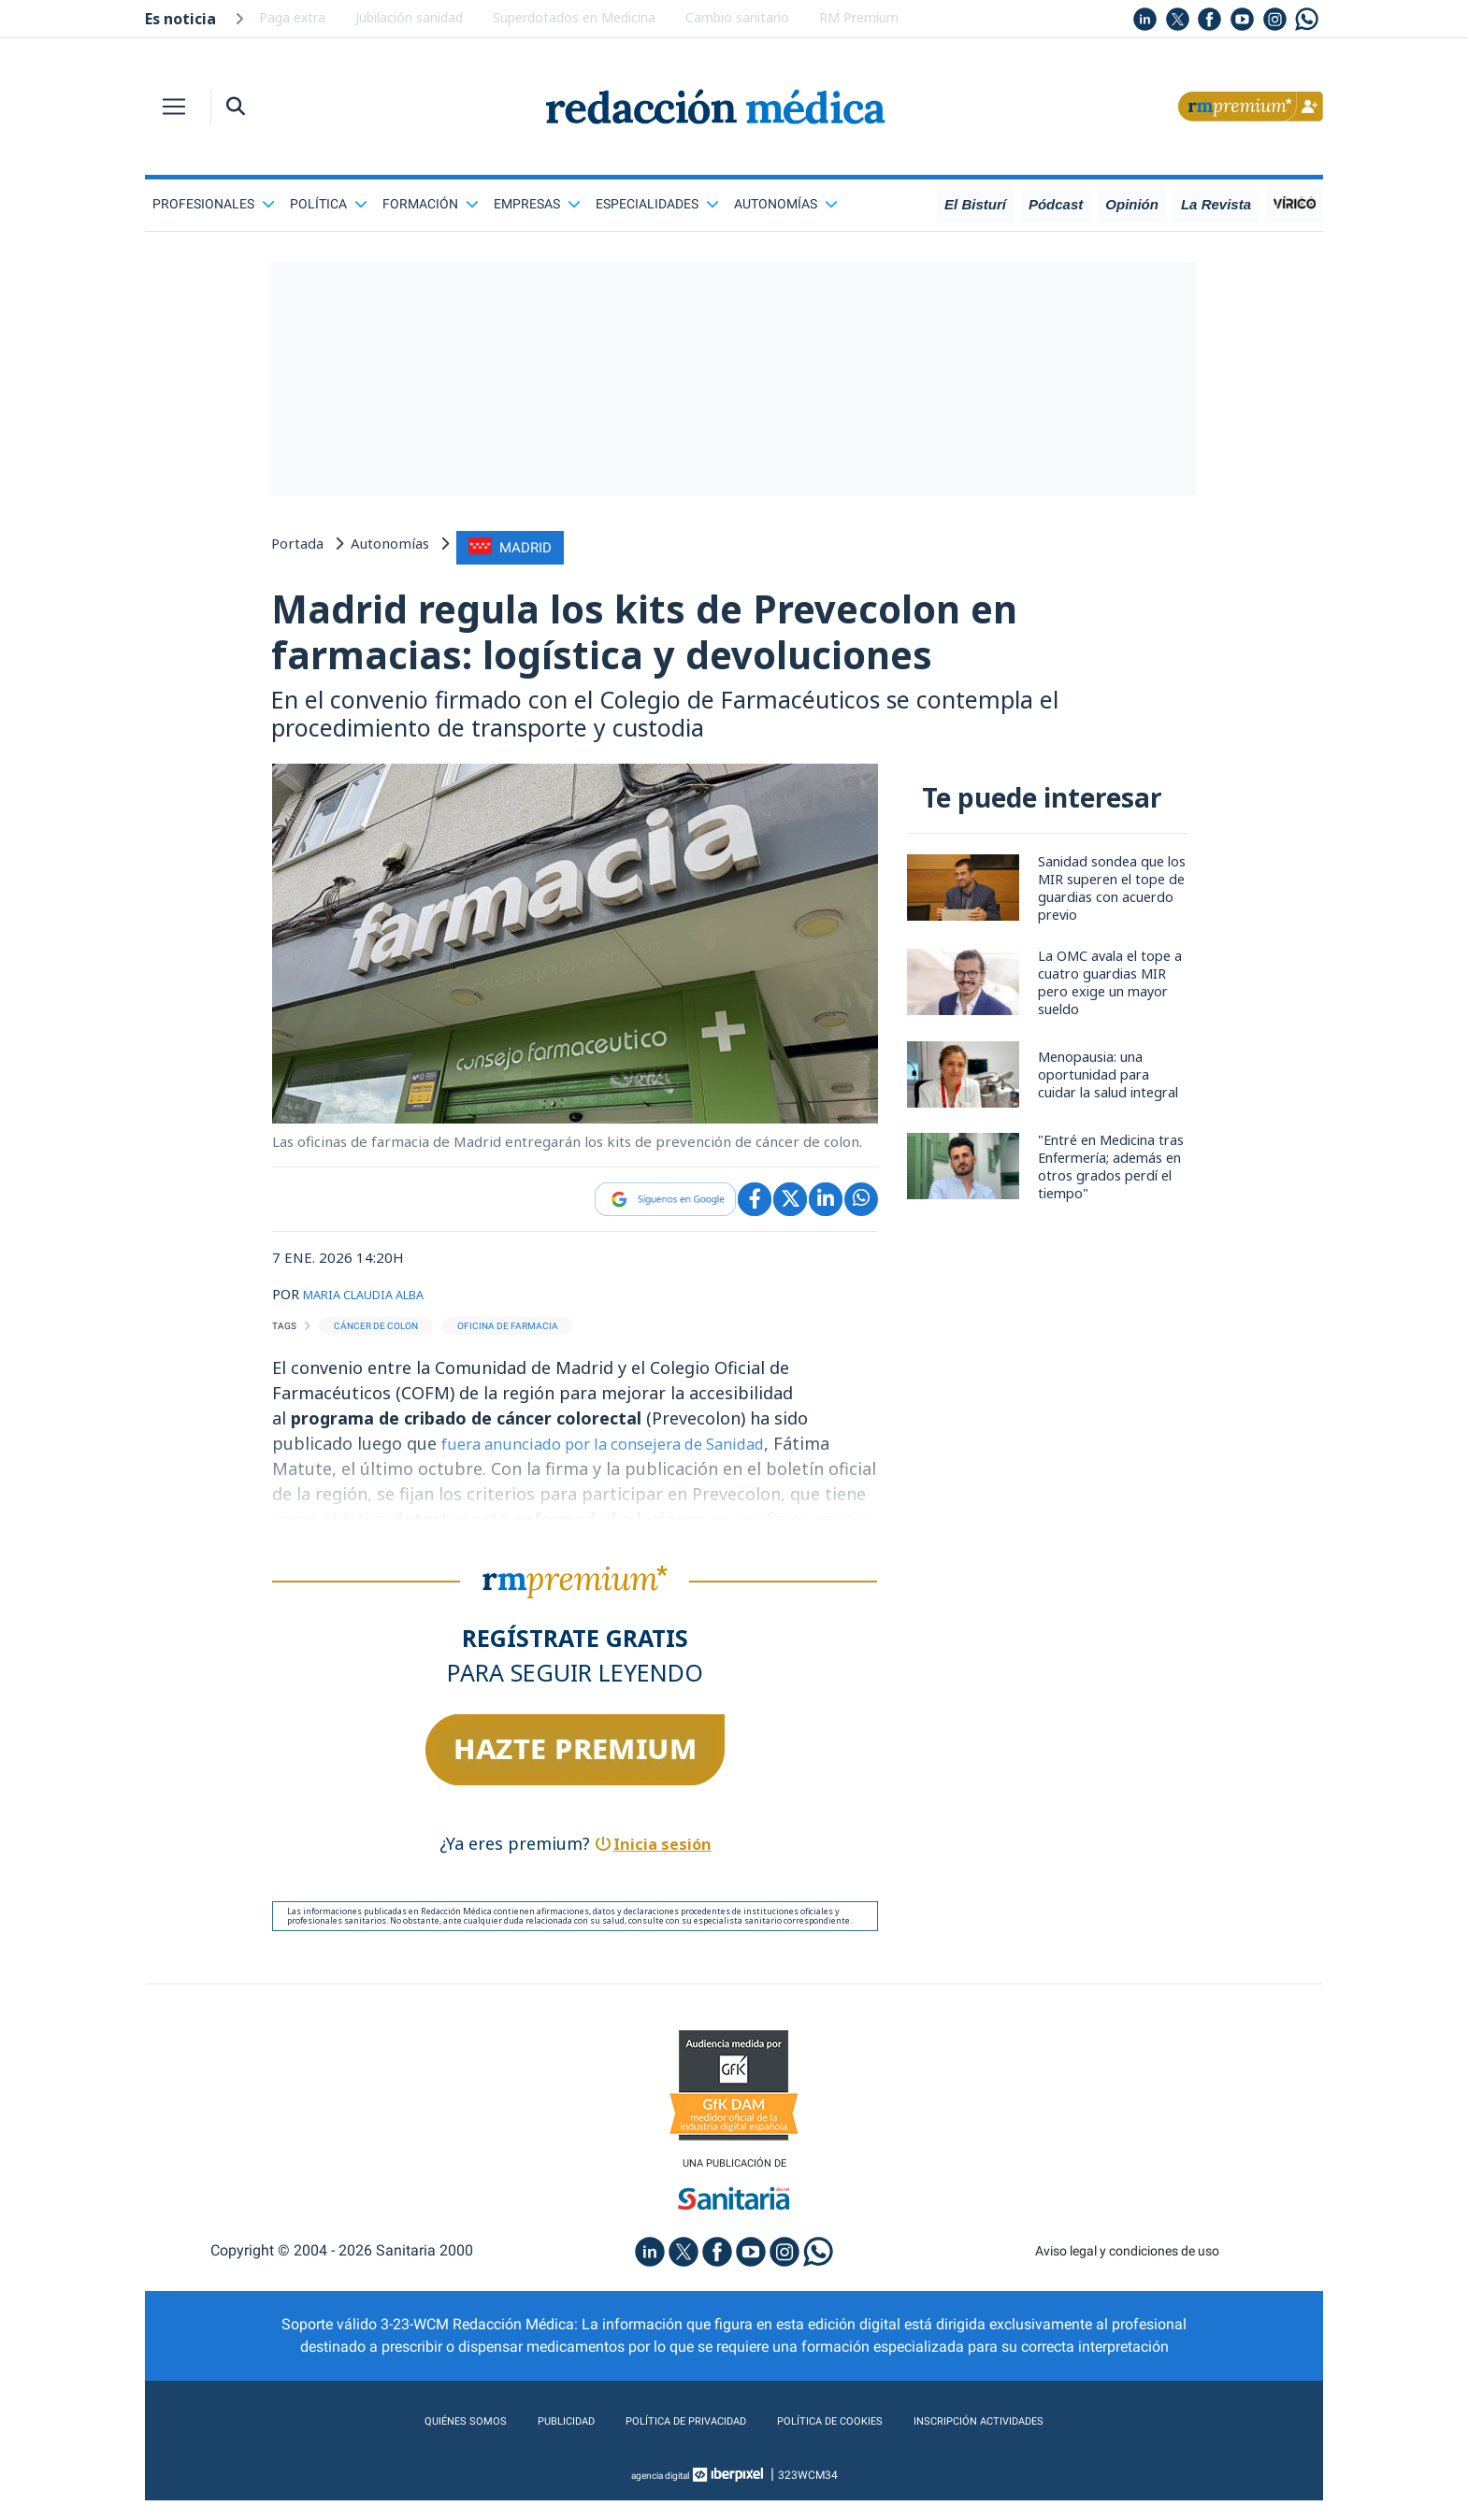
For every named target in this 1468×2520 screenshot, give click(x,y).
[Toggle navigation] (174, 106)
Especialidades (657, 203)
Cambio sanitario (737, 17)
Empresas (537, 203)
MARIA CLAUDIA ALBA (377, 1309)
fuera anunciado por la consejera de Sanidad (620, 1458)
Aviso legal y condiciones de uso (1127, 2270)
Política (328, 203)
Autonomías (786, 203)
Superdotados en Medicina (574, 17)
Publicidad (519, 2441)
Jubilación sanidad (409, 17)
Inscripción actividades (1033, 2441)
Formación (430, 203)
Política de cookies (846, 2441)
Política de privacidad (666, 2441)
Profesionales (213, 203)
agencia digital (660, 2494)
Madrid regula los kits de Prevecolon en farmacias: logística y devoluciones (732, 637)
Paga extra (292, 17)
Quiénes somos (401, 2441)
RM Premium (859, 17)
